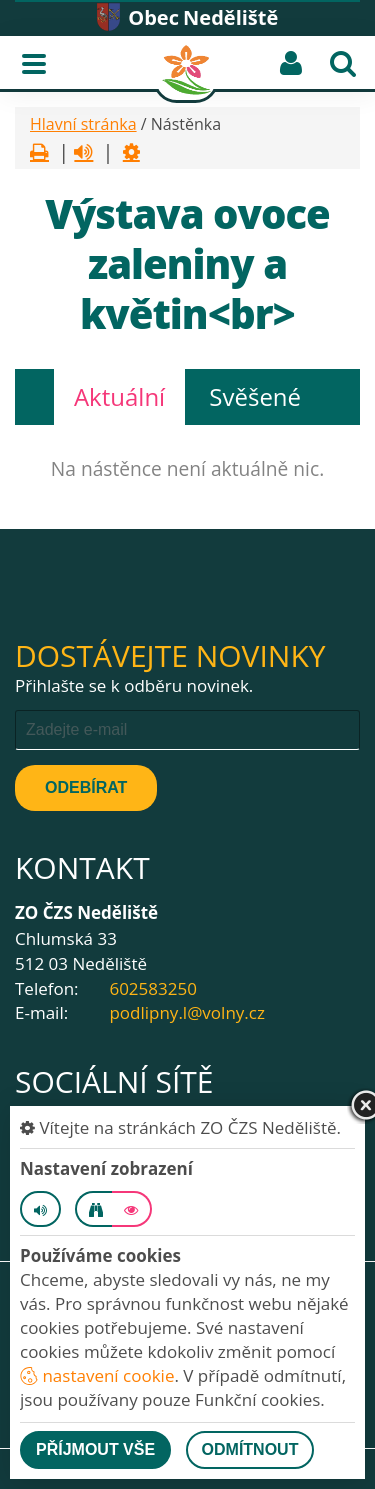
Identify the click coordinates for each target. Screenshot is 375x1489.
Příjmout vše (95, 1449)
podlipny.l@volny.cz (186, 1012)
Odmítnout (250, 1449)
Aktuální (119, 396)
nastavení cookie (97, 1375)
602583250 (152, 988)
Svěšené (255, 396)
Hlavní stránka (83, 124)
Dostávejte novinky (170, 655)
